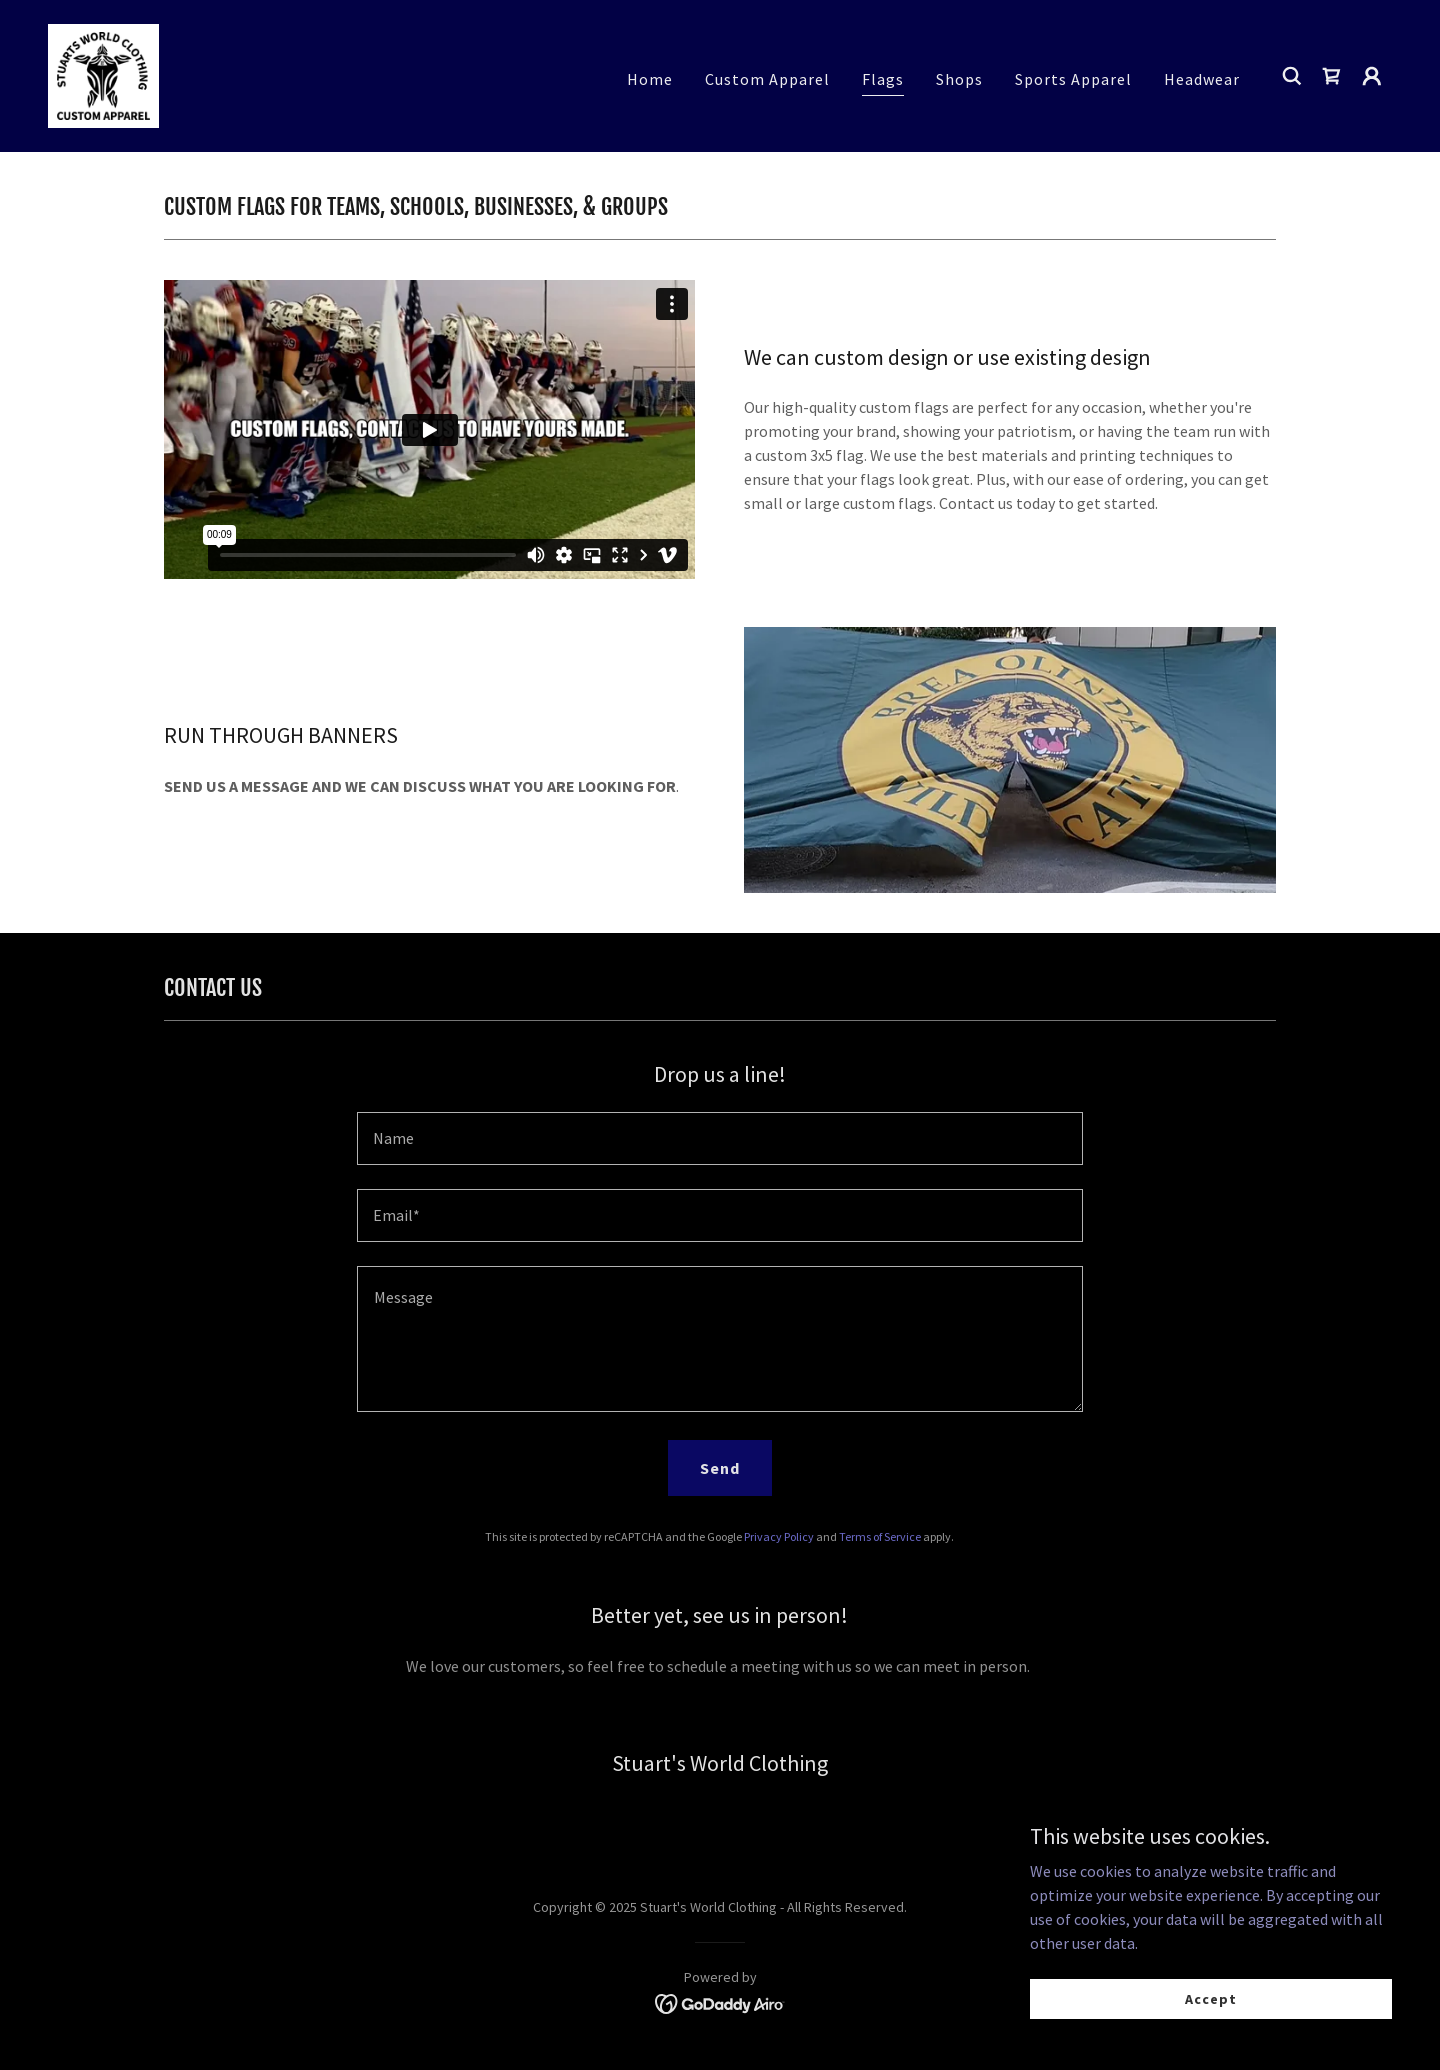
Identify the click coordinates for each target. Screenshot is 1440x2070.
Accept (1215, 1998)
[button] (1372, 76)
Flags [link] (883, 79)
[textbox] (719, 1138)
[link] (103, 74)
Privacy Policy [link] (779, 1536)
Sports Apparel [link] (1073, 79)
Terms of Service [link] (880, 1536)
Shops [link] (959, 79)
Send (720, 1468)
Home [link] (650, 79)
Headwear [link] (1202, 79)
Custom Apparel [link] (767, 79)
